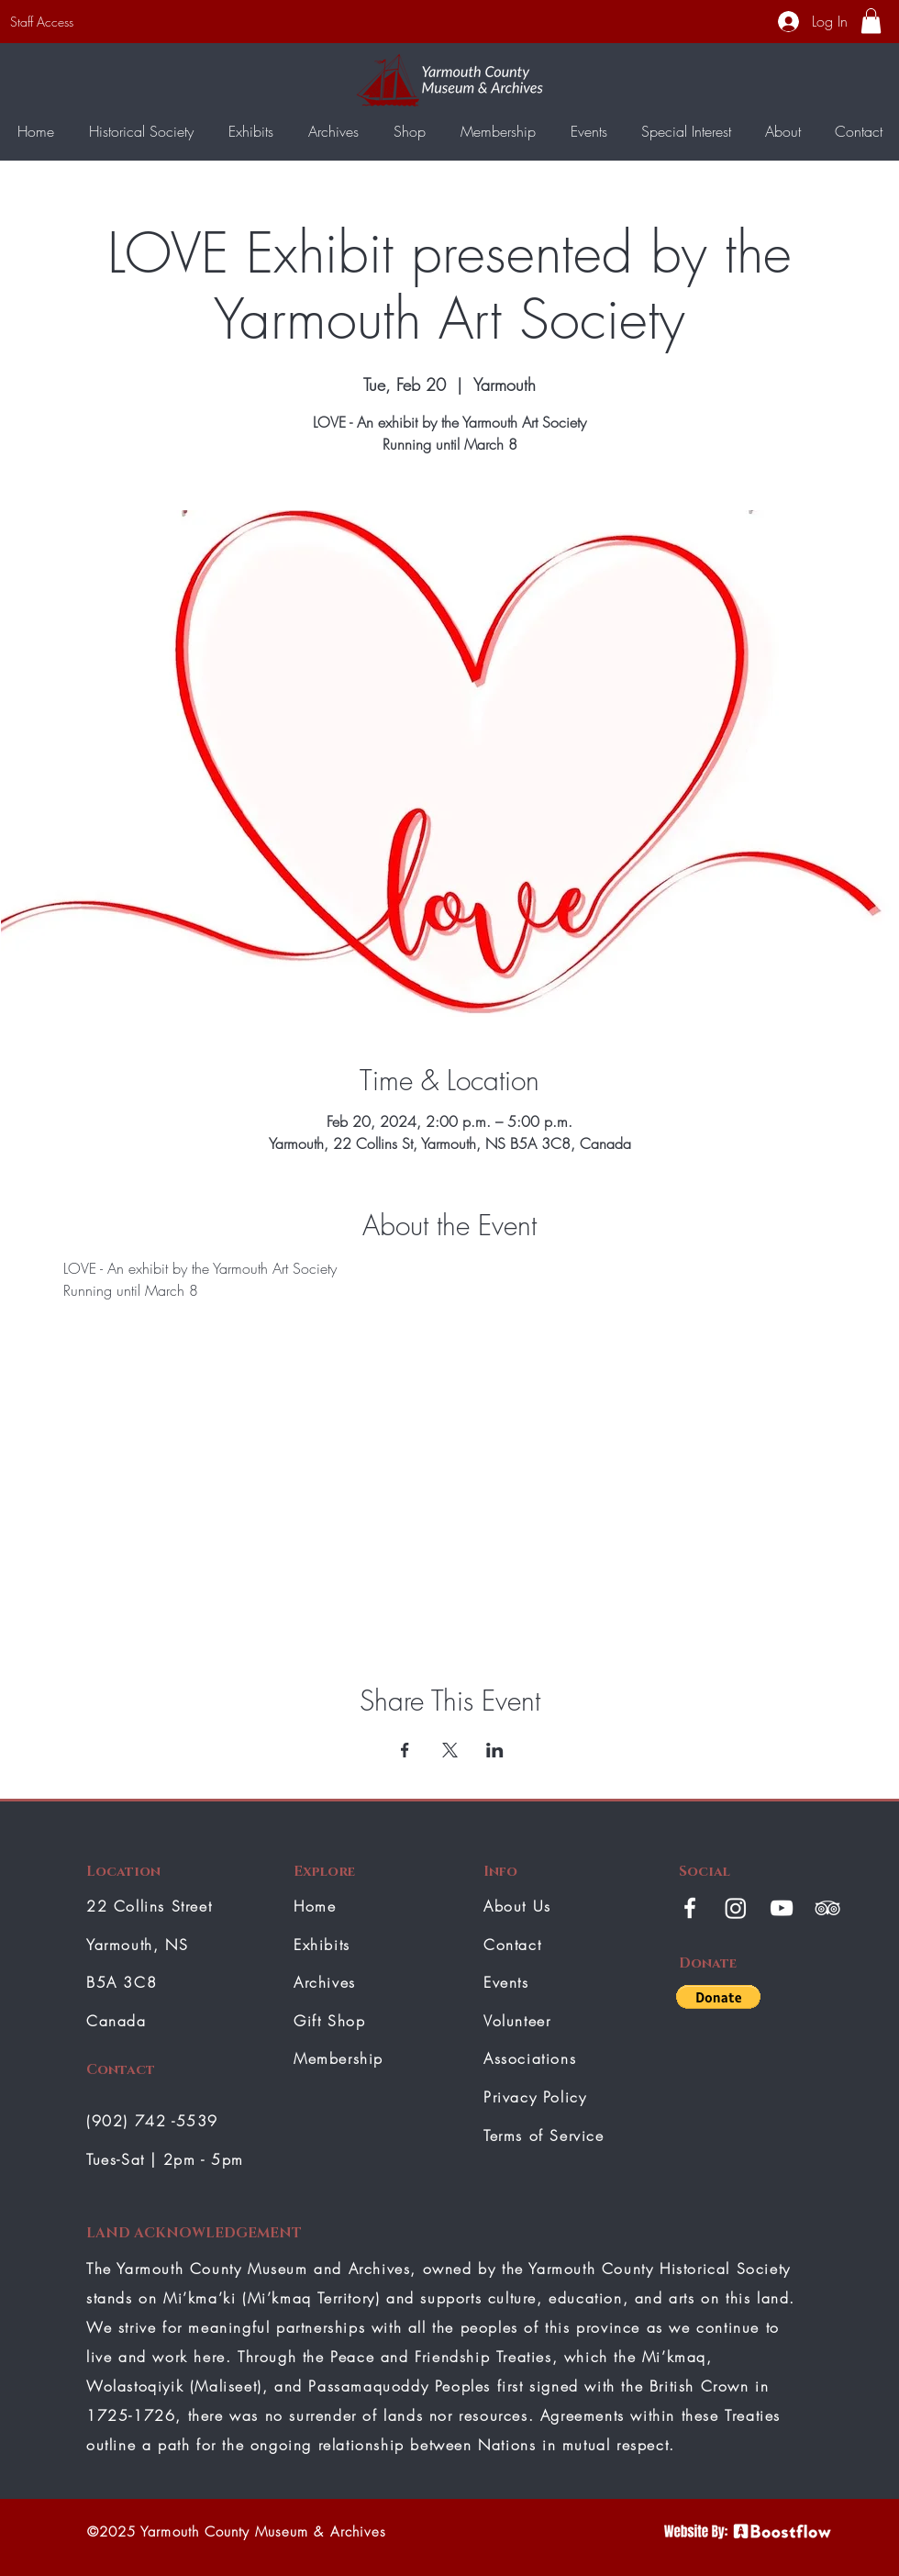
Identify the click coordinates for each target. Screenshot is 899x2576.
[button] (871, 20)
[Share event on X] (450, 1750)
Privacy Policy (534, 2097)
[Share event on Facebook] (405, 1750)
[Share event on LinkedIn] (495, 1750)
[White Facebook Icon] (690, 1908)
